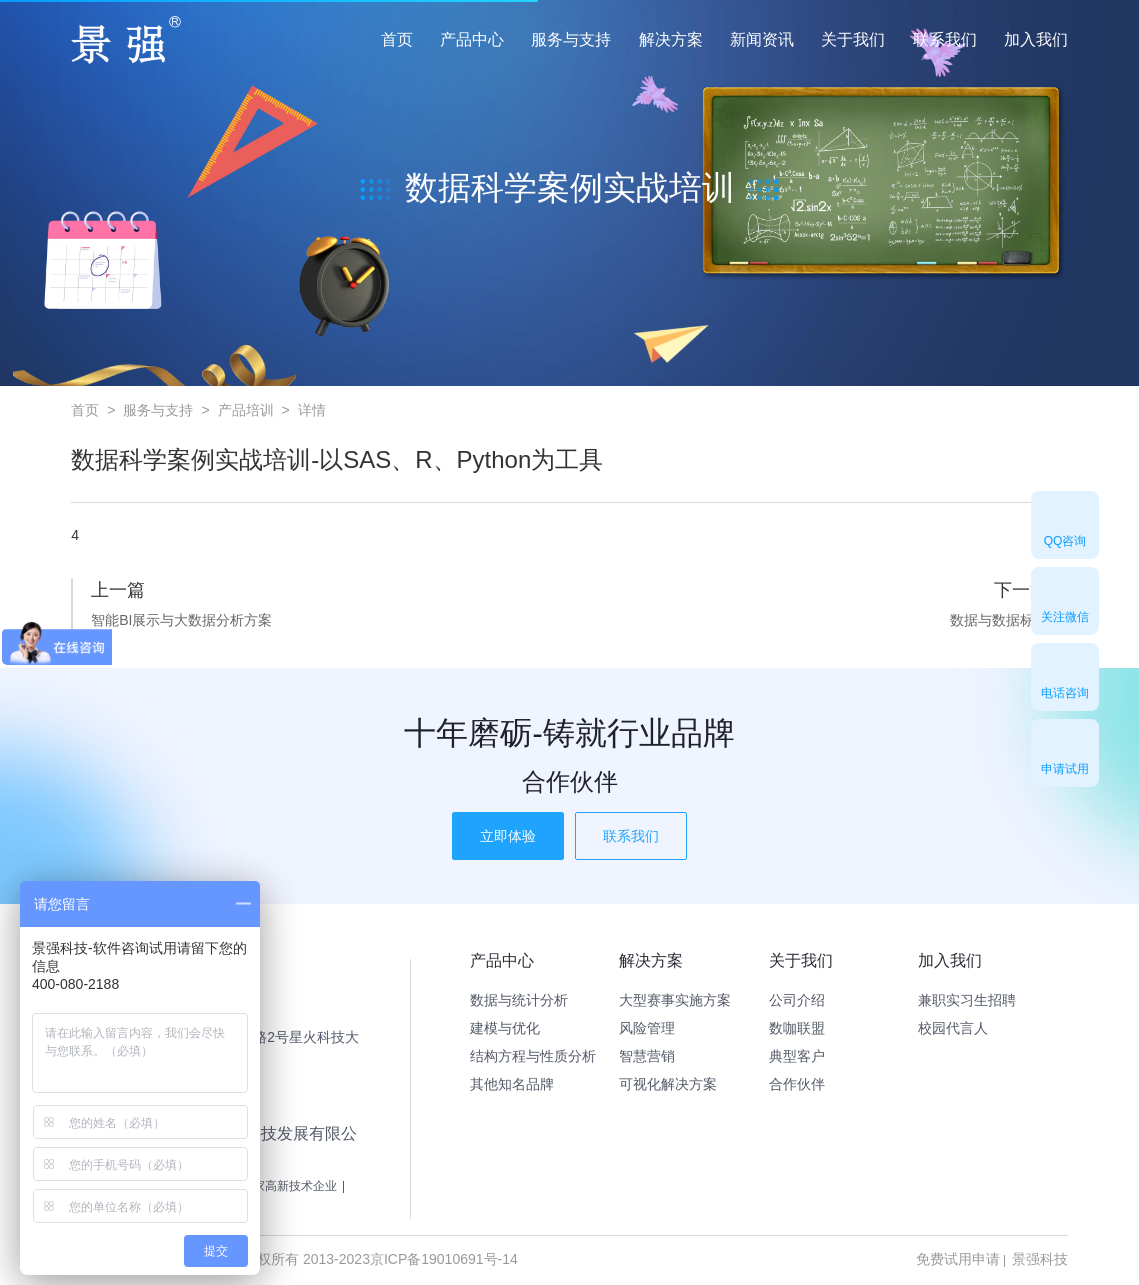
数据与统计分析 (519, 1000)
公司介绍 (797, 1000)
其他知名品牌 (512, 1084)
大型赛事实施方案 (675, 1000)
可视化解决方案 (668, 1084)
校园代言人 (953, 1028)
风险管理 (647, 1028)
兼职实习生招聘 (967, 1000)
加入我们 (1036, 39)
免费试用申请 (958, 1259)
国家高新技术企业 (289, 1186)
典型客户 (797, 1056)
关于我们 (853, 39)
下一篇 (1021, 590)
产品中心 (472, 39)
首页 (397, 39)
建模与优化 (505, 1028)
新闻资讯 (762, 39)
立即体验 (508, 836)
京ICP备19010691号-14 (444, 1259)
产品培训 (246, 410)
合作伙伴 (797, 1084)
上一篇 (118, 590)
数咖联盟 (797, 1028)
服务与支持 (571, 39)
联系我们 (945, 39)
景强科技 (1040, 1259)
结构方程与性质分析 (533, 1056)
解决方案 (671, 39)
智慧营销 (647, 1056)
